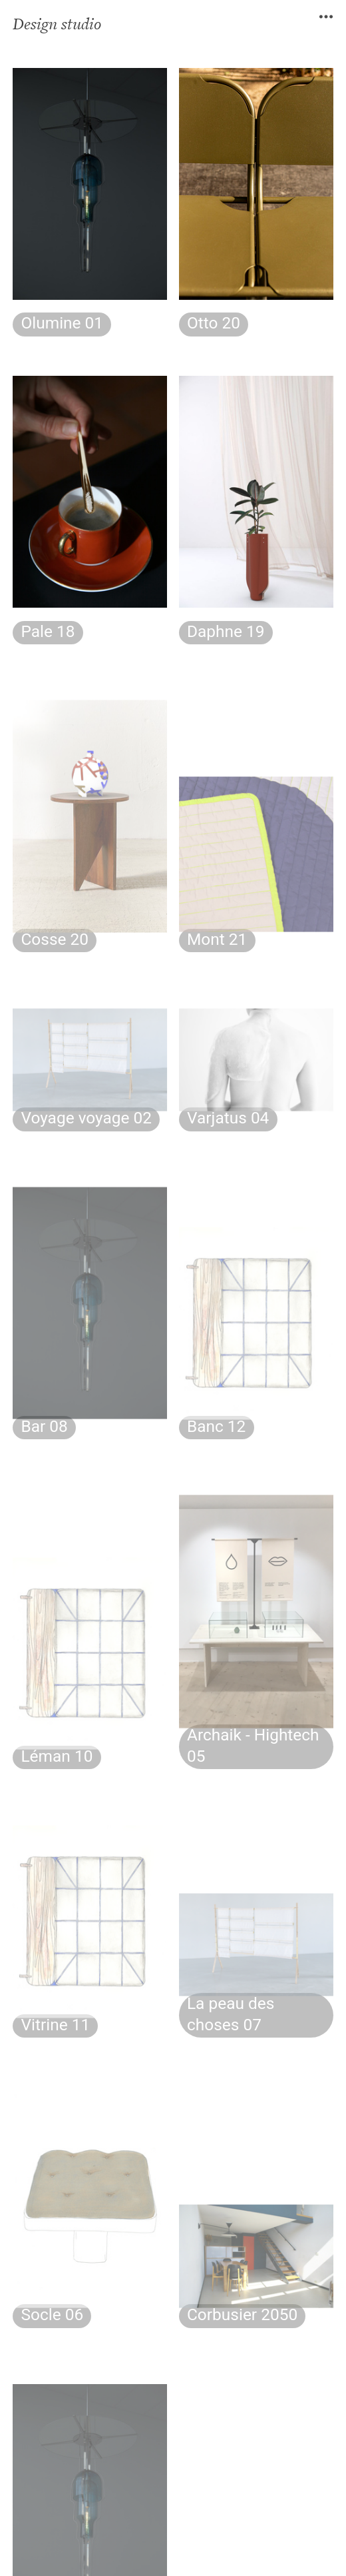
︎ (326, 17)
